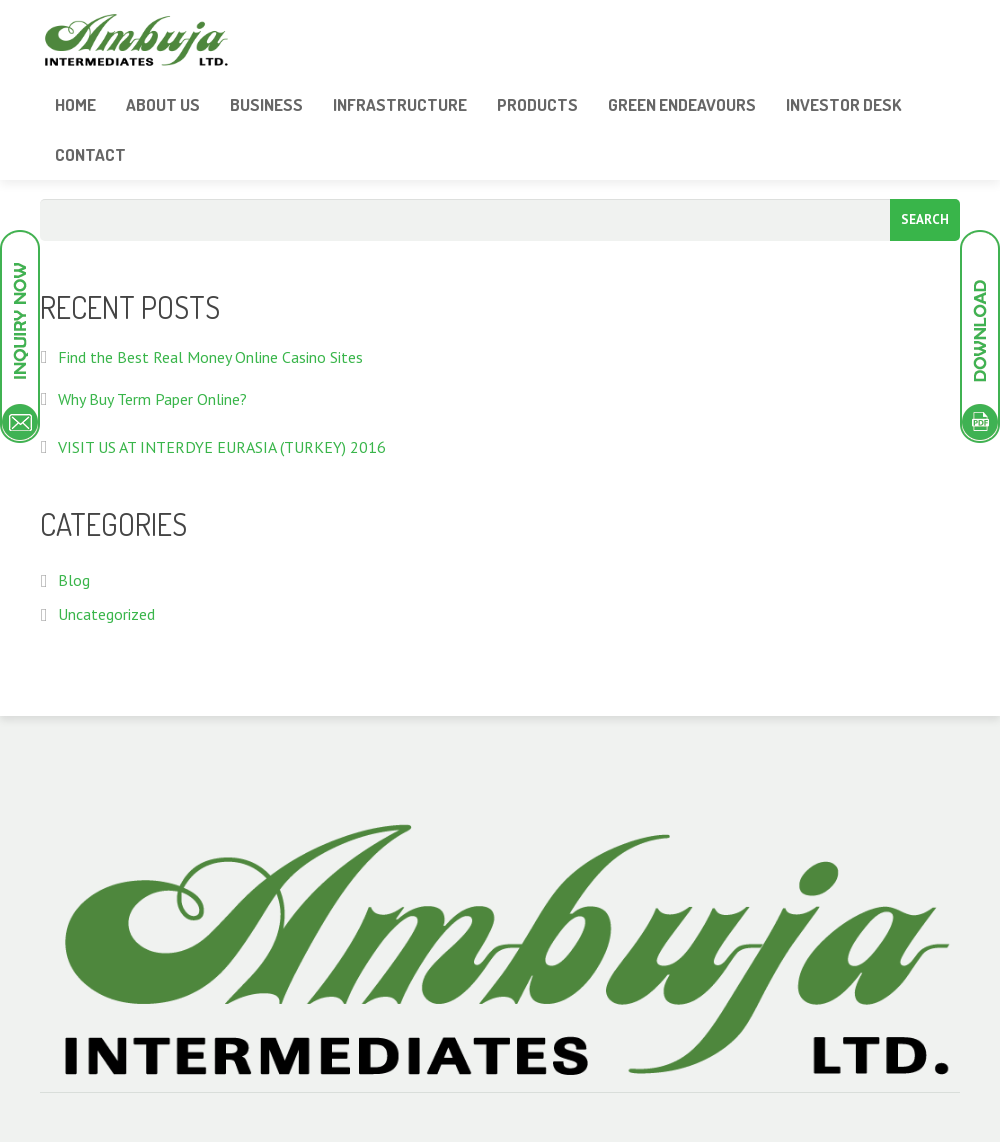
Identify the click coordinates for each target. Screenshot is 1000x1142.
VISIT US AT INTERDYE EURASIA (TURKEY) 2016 (222, 447)
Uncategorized (106, 614)
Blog (74, 580)
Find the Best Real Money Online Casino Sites (210, 357)
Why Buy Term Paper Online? (152, 399)
